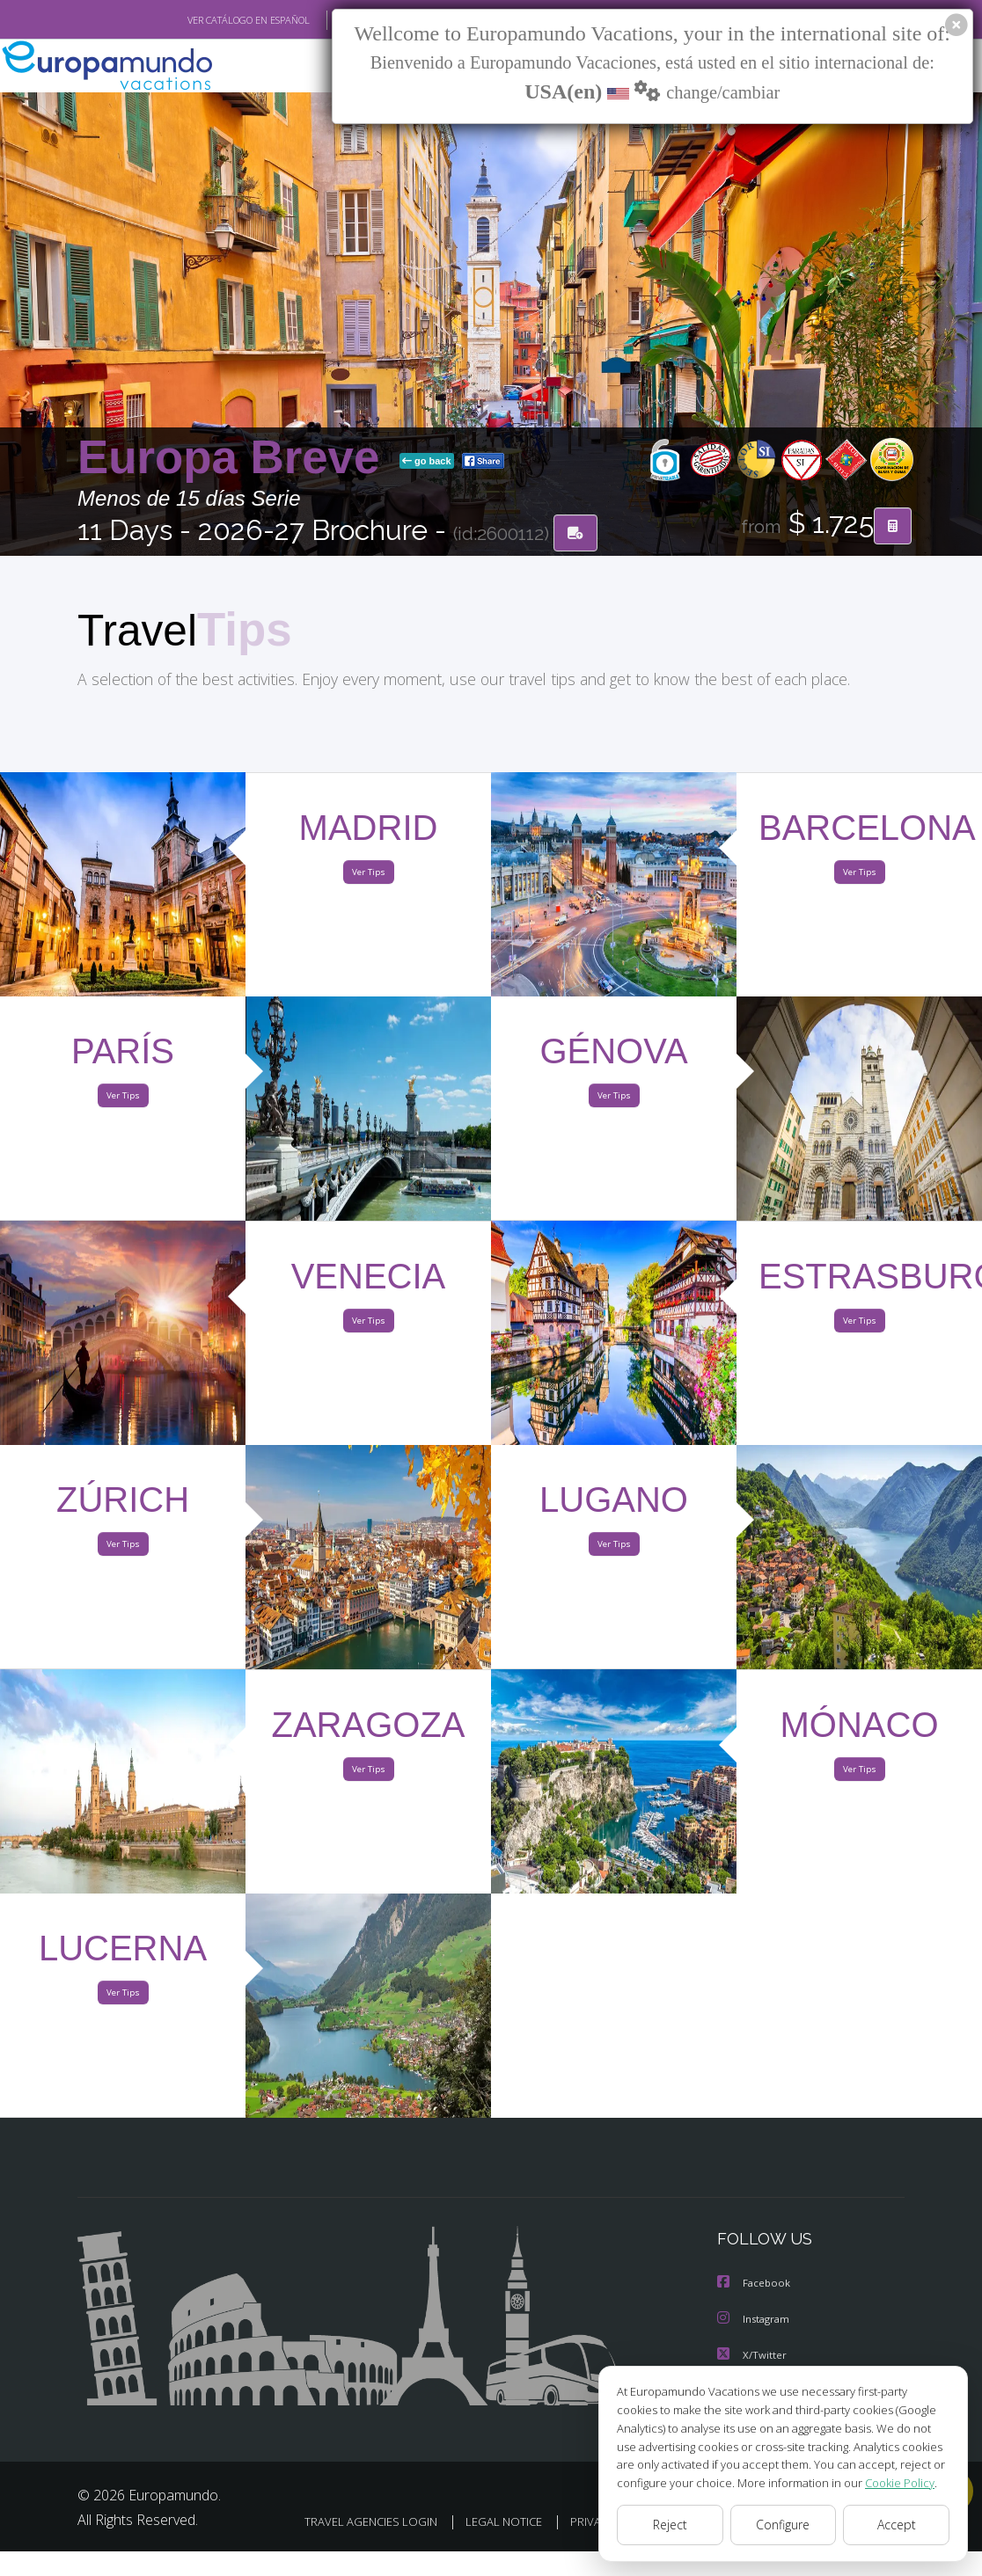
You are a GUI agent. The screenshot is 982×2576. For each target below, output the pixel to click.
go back (426, 461)
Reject (669, 2525)
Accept (896, 2525)
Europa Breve (234, 458)
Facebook (755, 2285)
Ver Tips (367, 875)
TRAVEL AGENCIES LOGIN (481, 2521)
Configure (783, 2525)
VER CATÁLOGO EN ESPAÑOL (208, 20)
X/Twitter (752, 2355)
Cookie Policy (887, 2482)
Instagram (755, 2320)
